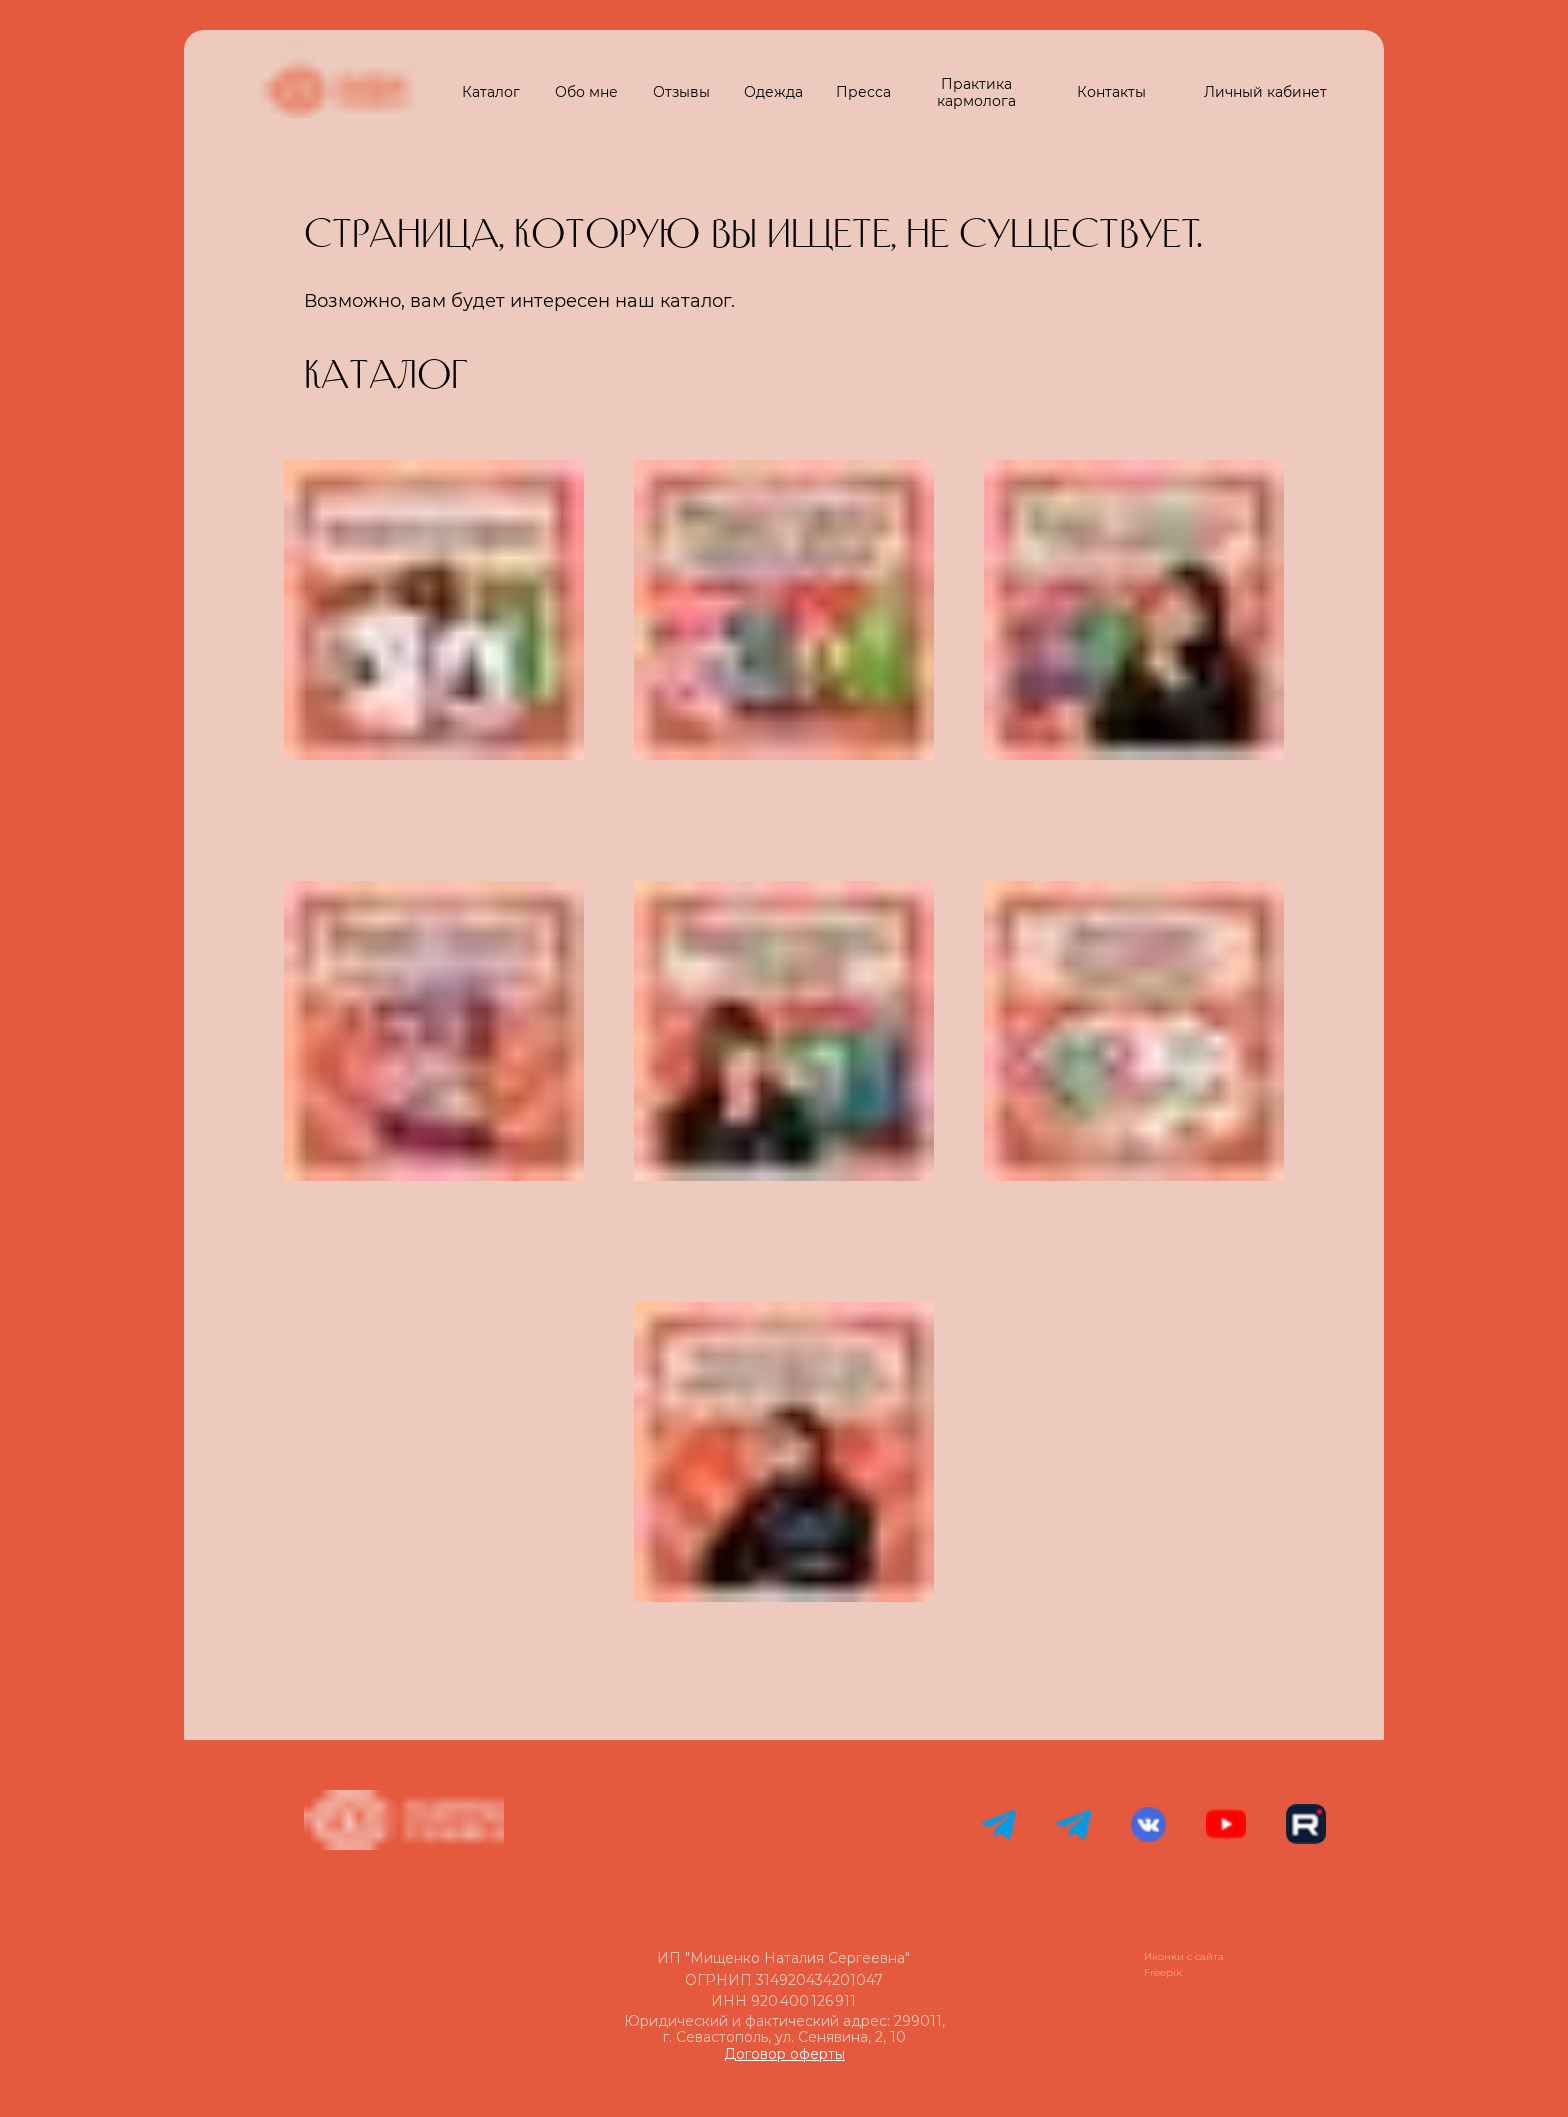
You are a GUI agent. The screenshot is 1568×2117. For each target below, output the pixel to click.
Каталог (491, 92)
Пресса (863, 92)
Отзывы (681, 92)
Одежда (773, 92)
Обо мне (586, 92)
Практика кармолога (976, 92)
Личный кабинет (1265, 92)
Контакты (1111, 92)
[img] (434, 1452)
